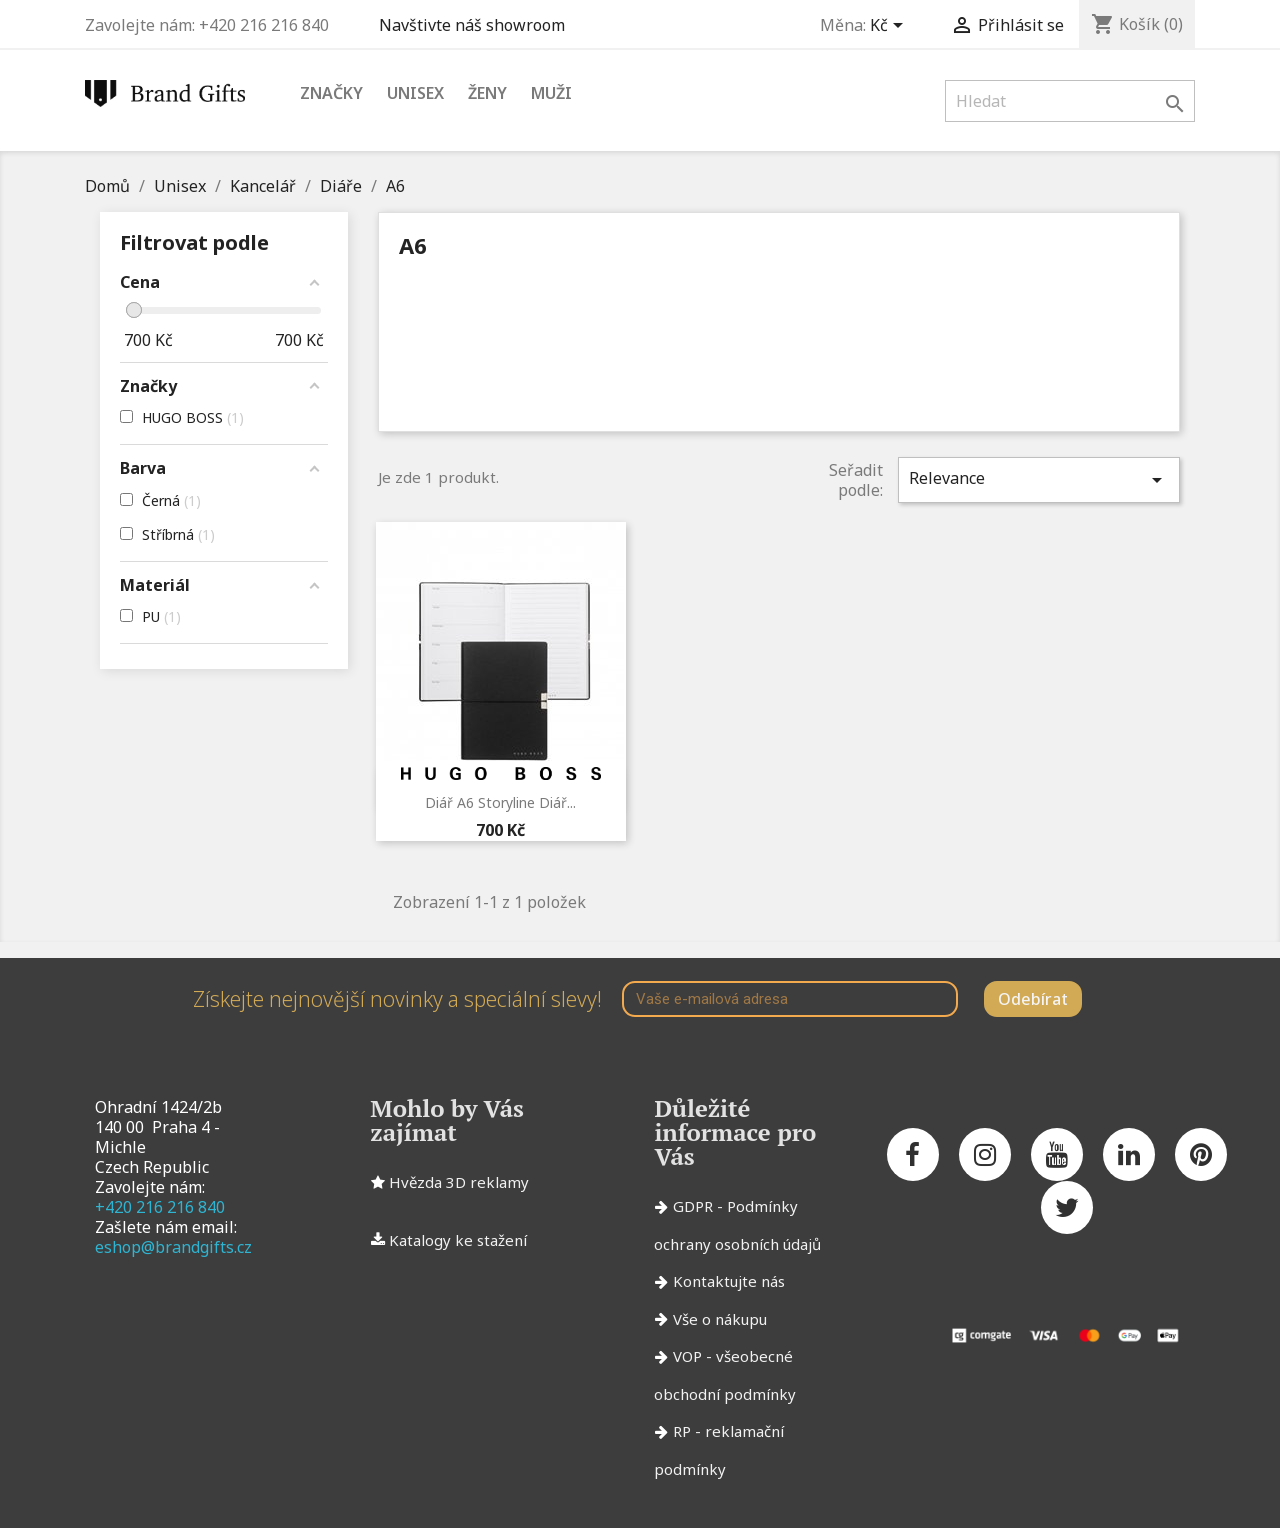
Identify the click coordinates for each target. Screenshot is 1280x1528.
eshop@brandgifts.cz (173, 1247)
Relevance (1039, 479)
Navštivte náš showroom (476, 25)
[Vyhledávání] (1070, 101)
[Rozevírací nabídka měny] (890, 27)
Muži (551, 93)
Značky (331, 93)
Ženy (487, 93)
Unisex (415, 93)
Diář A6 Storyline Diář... (500, 802)
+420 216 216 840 (160, 1207)
